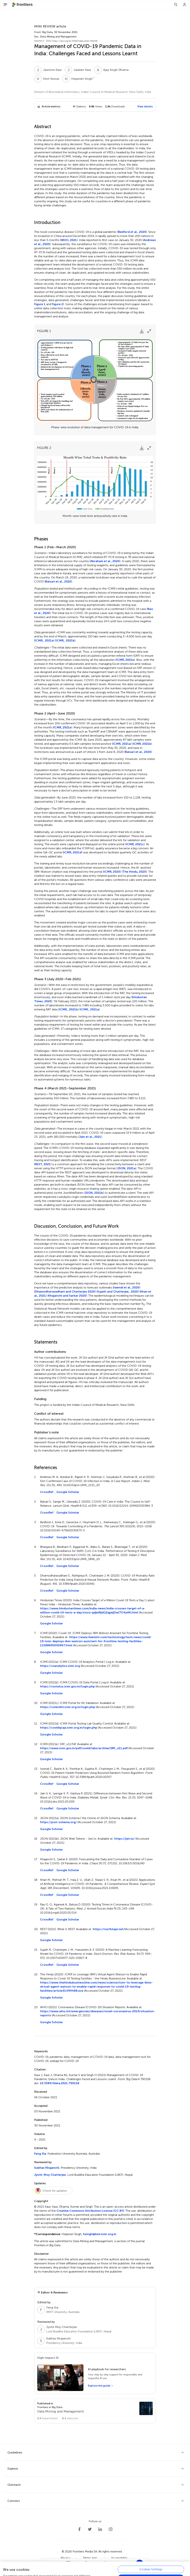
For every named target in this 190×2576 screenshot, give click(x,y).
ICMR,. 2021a (44, 640)
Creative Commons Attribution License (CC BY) (90, 2210)
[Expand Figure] (149, 331)
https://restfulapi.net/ (109, 1929)
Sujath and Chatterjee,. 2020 (117, 1291)
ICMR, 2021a (122, 743)
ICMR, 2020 (112, 871)
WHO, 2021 (69, 240)
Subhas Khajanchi (46, 2167)
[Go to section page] (95, 2411)
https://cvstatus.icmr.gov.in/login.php (67, 1686)
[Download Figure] (141, 331)
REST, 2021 (42, 1164)
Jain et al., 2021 (90, 1136)
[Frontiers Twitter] (90, 2529)
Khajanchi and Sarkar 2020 (67, 1295)
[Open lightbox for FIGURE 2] (95, 488)
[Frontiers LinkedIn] (100, 2529)
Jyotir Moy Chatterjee (50, 2174)
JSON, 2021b (94, 1192)
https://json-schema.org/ (58, 1822)
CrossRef (46, 1492)
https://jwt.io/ (124, 1838)
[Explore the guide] (100, 2386)
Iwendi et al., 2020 (126, 1287)
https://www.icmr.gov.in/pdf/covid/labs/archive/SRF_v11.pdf (84, 1748)
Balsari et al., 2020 (58, 581)
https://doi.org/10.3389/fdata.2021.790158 (75, 41)
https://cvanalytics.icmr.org (60, 1666)
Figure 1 (39, 304)
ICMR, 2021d (72, 852)
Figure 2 (57, 304)
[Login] (184, 4)
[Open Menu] (5, 4)
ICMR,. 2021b (65, 640)
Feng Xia (40, 2153)
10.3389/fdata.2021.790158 (59, 2083)
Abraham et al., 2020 (104, 561)
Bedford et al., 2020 (132, 232)
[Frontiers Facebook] (79, 2529)
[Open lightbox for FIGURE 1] (95, 385)
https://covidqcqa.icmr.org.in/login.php (68, 1727)
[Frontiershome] (22, 4)
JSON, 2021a (126, 1168)
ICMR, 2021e (125, 659)
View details (145, 106)
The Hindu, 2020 (134, 871)
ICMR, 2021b (142, 743)
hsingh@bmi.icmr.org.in (99, 2234)
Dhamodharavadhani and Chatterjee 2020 (65, 1291)
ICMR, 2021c (135, 844)
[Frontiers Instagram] (110, 2529)
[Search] (175, 4)
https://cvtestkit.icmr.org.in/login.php (67, 1707)
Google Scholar (67, 1492)
